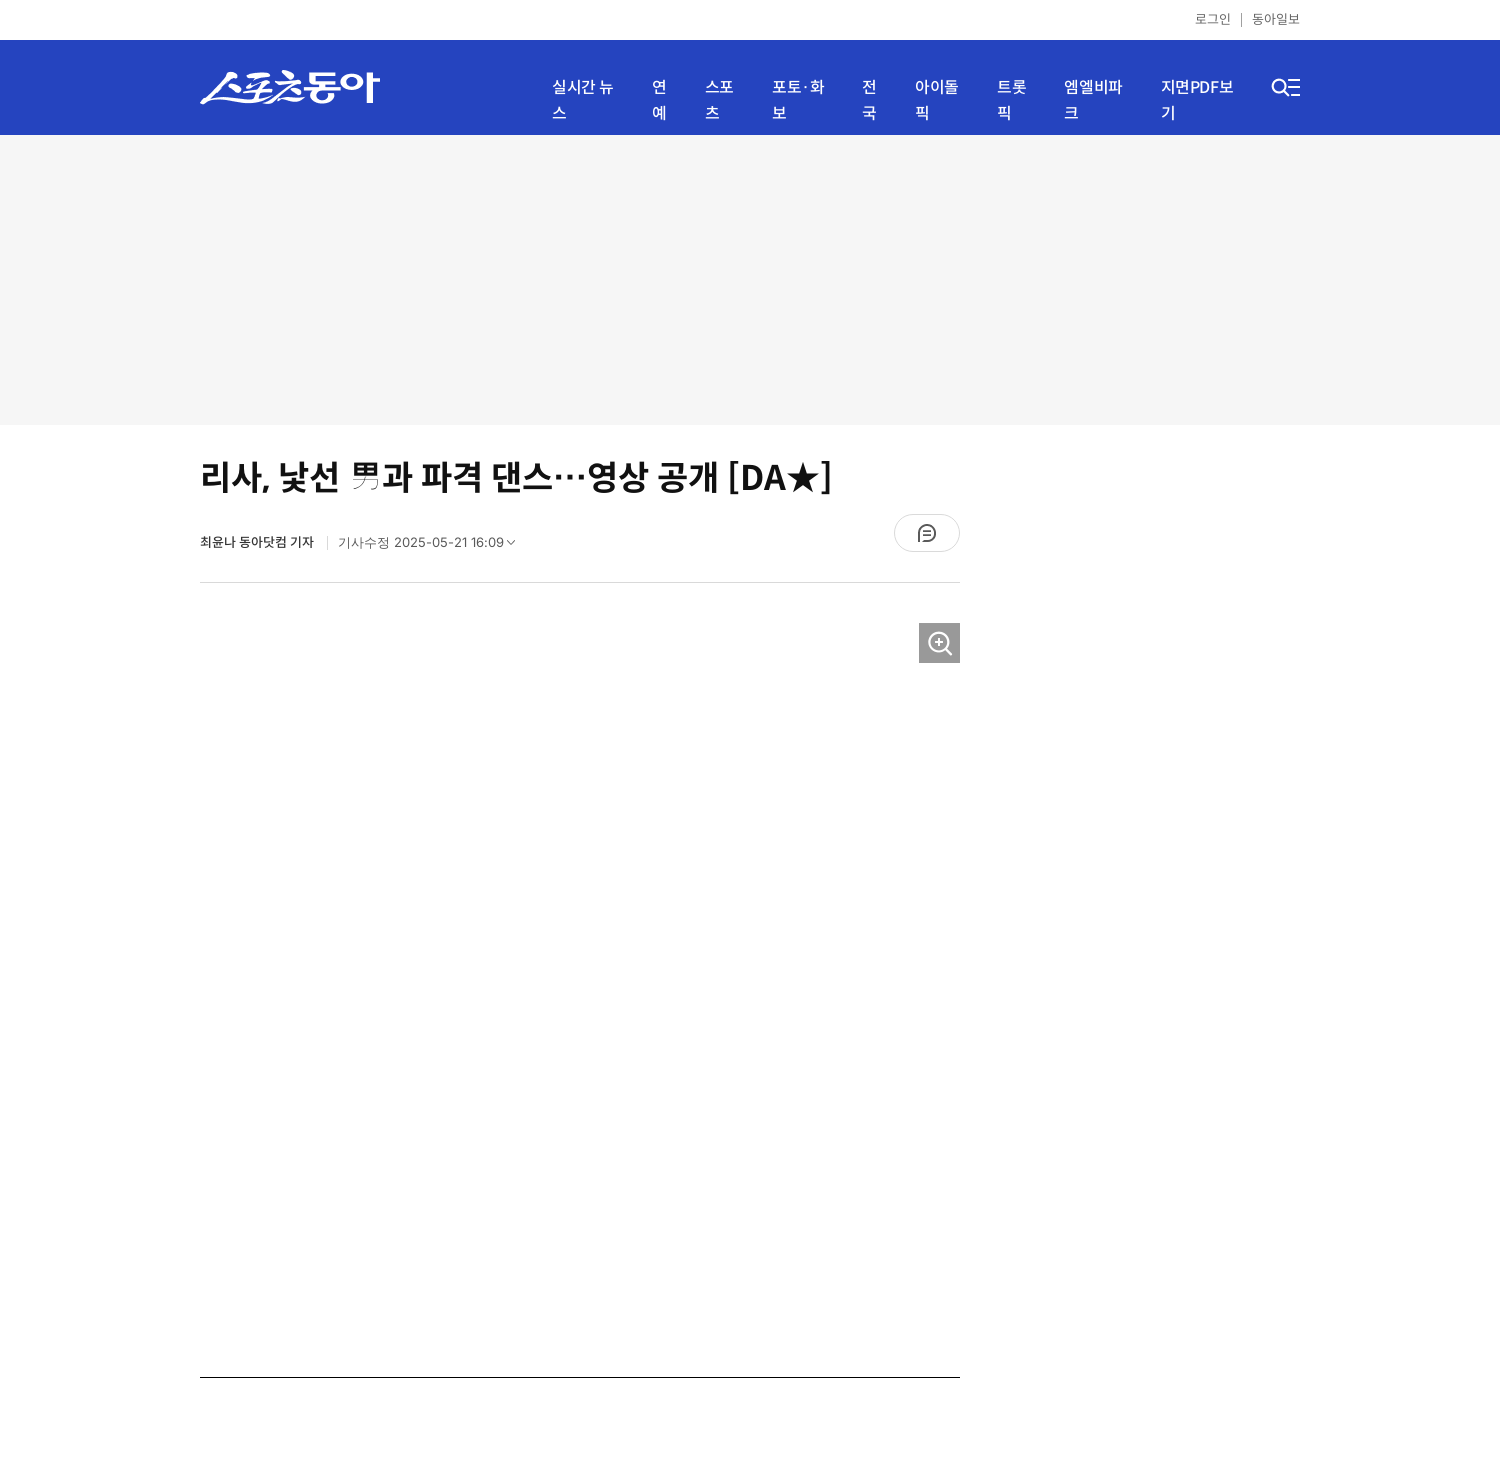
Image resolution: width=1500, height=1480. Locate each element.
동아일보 (1276, 19)
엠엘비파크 (1093, 100)
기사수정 (433, 547)
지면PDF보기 (1197, 100)
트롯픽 (1011, 100)
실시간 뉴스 (583, 100)
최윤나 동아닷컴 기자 (258, 542)
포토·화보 (798, 100)
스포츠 (719, 100)
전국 (869, 100)
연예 (659, 100)
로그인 (1213, 19)
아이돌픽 (937, 100)
